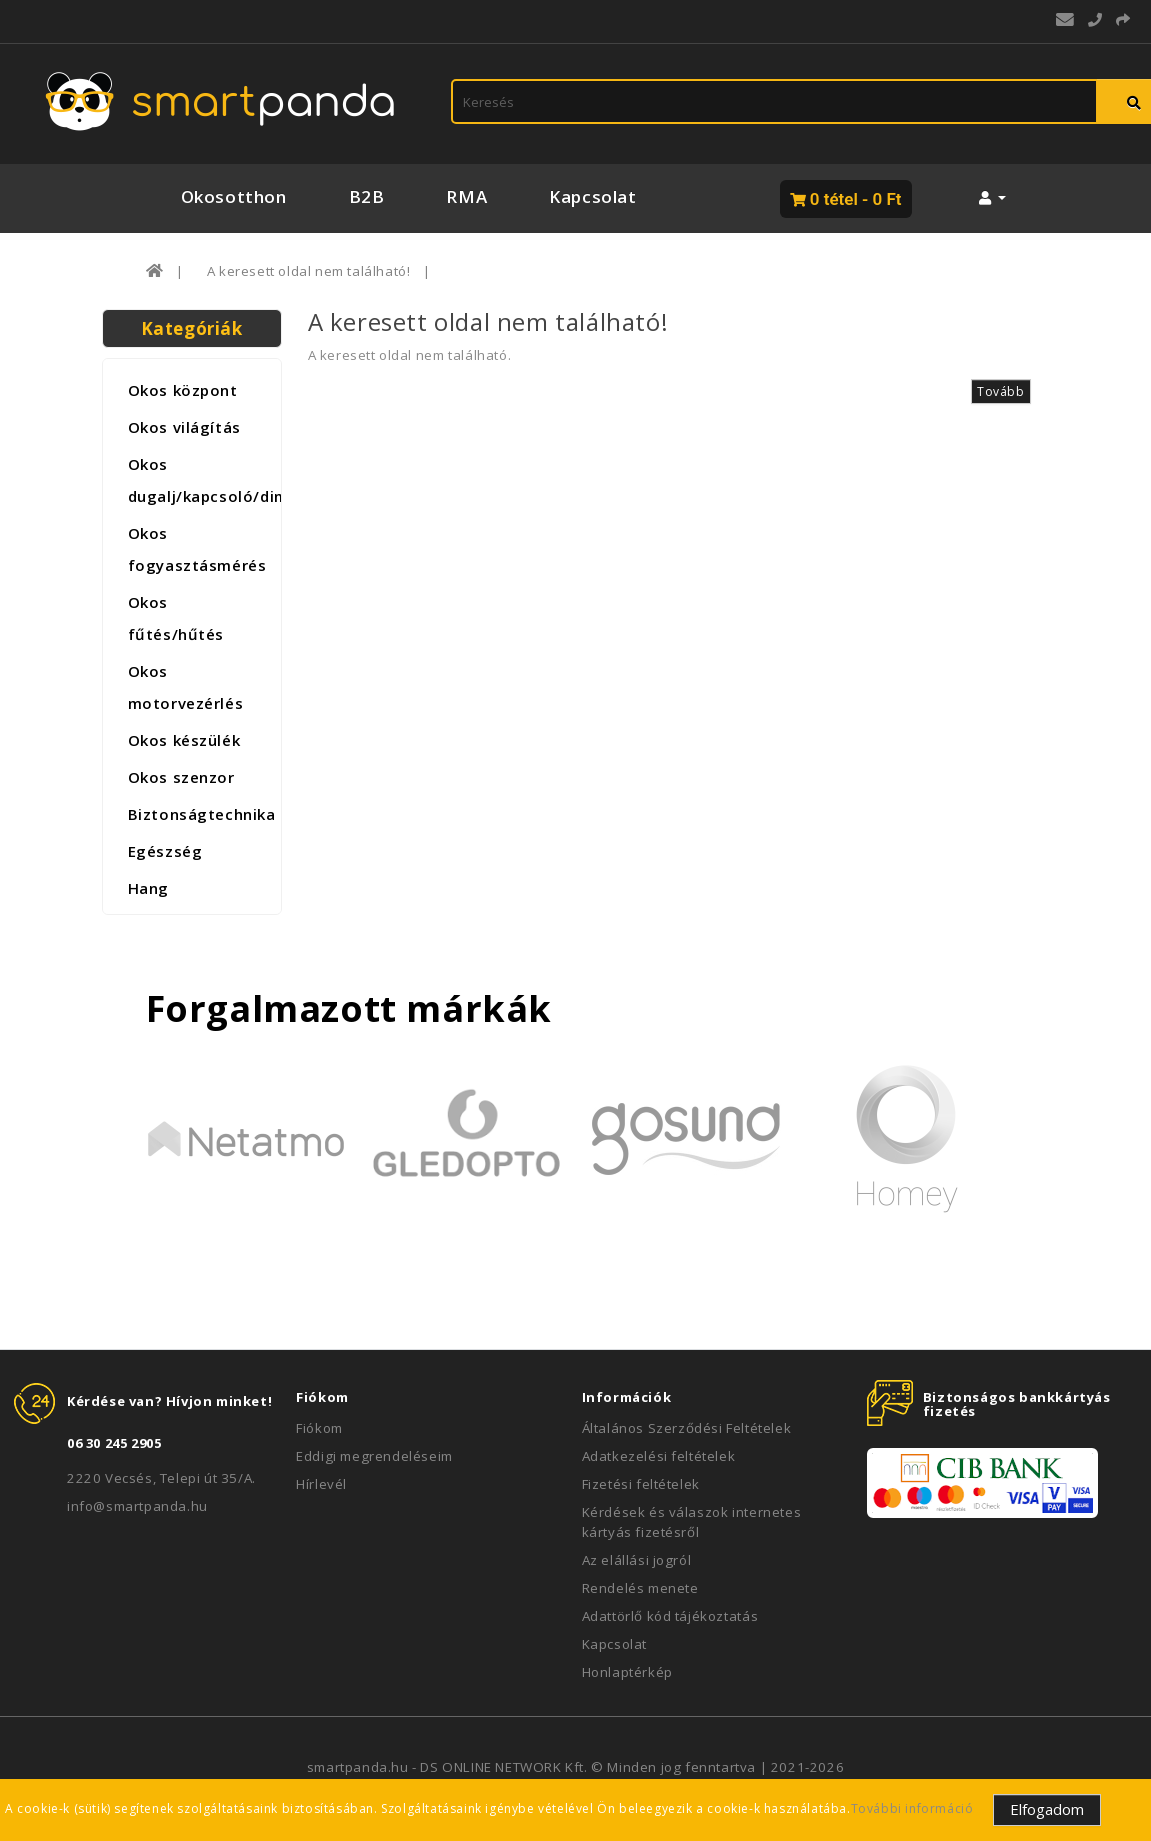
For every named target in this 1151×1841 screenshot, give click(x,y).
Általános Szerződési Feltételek (687, 1428)
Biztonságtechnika (199, 814)
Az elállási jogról (637, 1560)
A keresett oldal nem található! (309, 271)
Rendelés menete (640, 1588)
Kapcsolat (592, 196)
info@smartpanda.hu (137, 1506)
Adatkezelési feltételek (659, 1456)
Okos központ (183, 390)
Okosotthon (234, 196)
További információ (912, 1808)
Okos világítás (184, 427)
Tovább (1001, 391)
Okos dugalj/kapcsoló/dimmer (199, 480)
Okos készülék (184, 740)
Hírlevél (321, 1484)
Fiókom (319, 1428)
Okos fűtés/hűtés (176, 618)
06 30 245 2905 (114, 1443)
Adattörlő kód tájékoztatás (670, 1616)
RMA (466, 196)
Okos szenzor (181, 777)
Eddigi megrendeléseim (374, 1456)
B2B (367, 196)
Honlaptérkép (627, 1672)
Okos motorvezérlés (186, 687)
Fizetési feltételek (641, 1484)
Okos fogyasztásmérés (197, 549)
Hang (148, 888)
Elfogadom (1047, 1809)
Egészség (165, 851)
